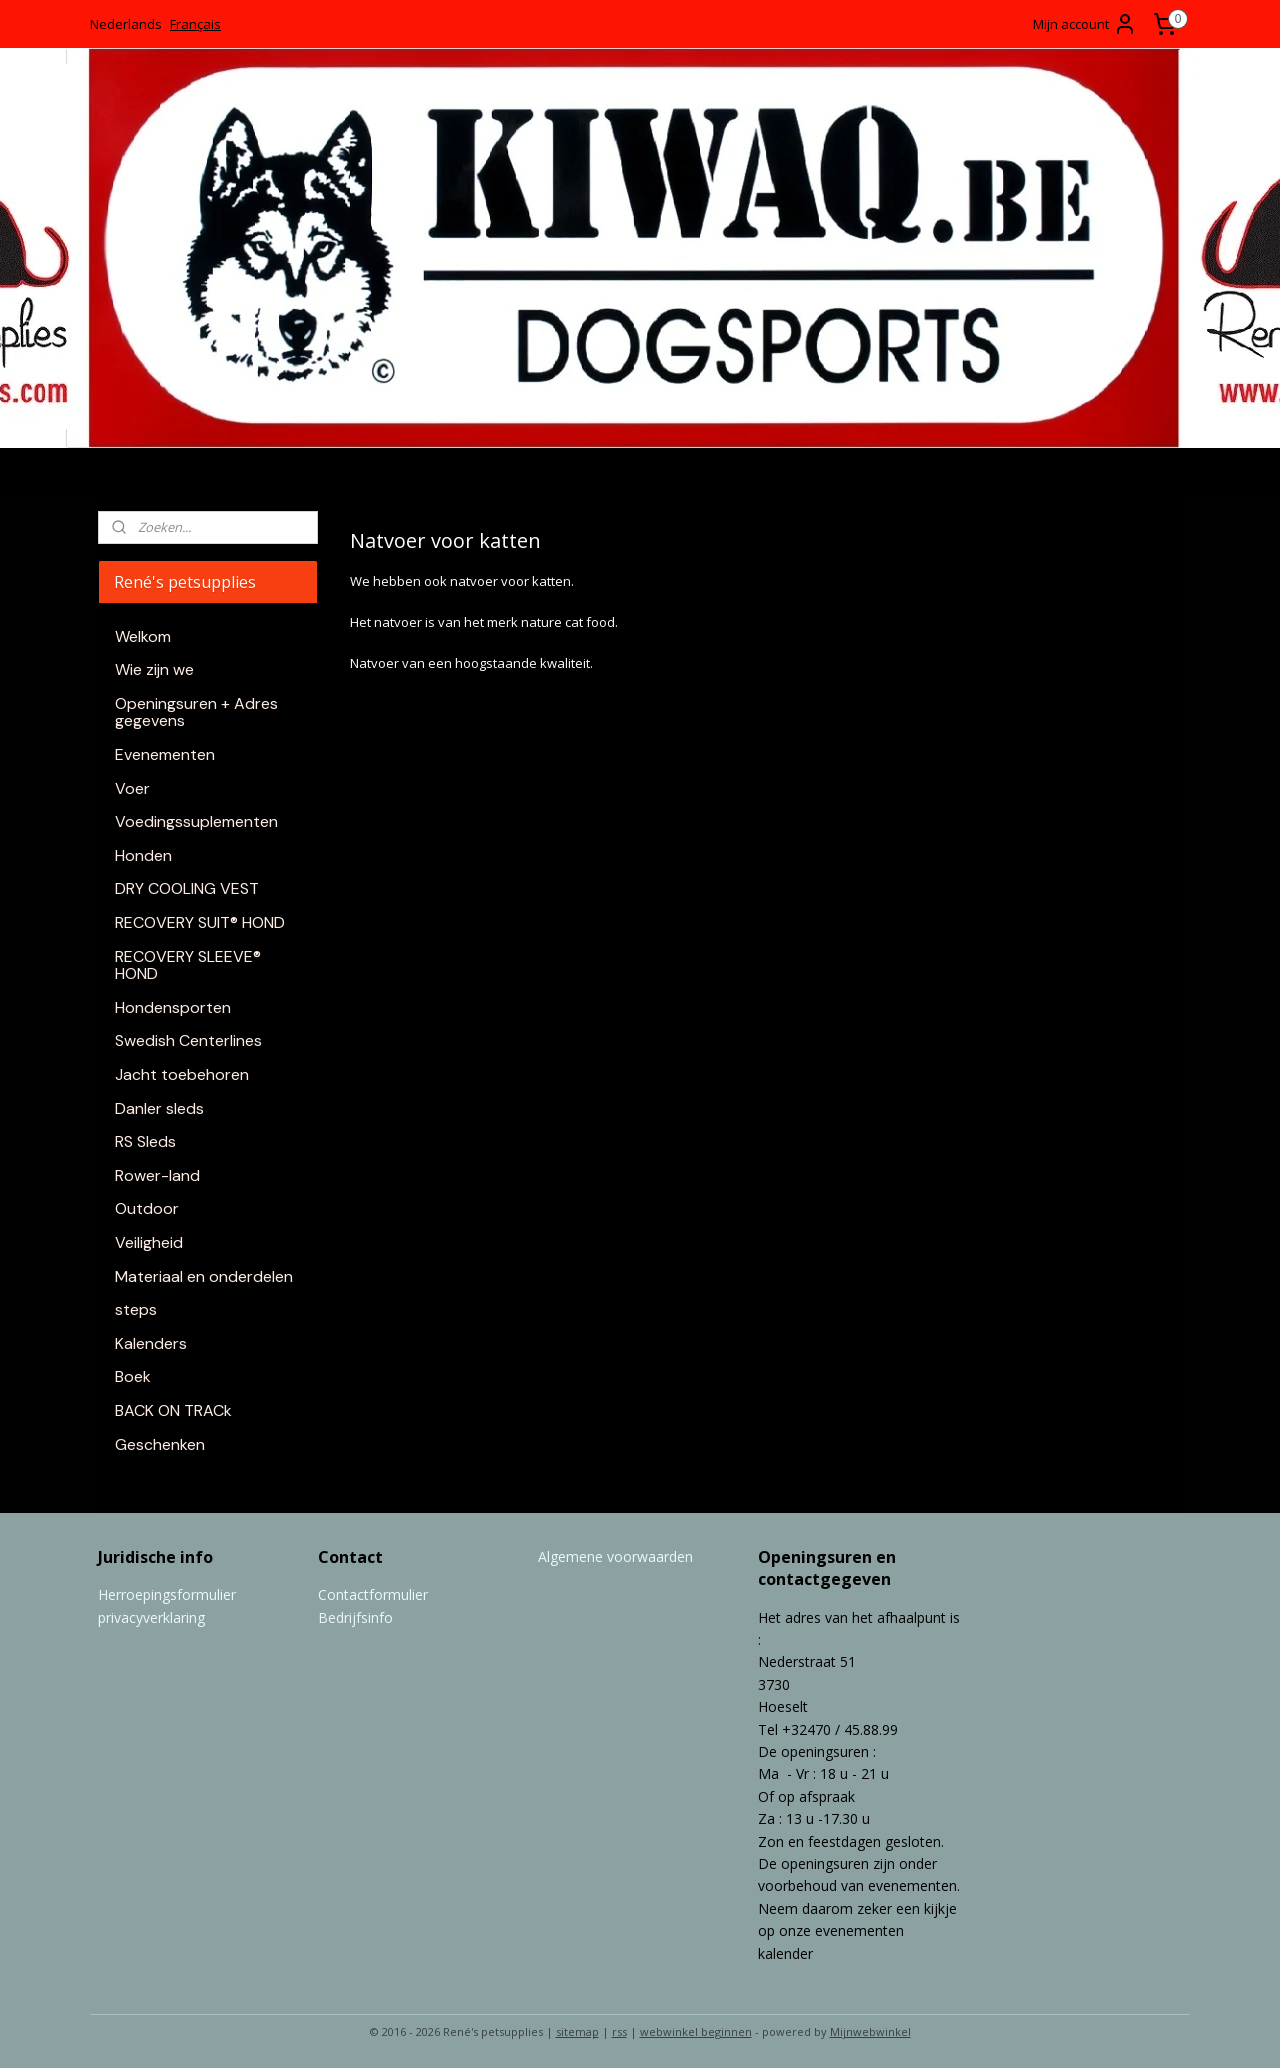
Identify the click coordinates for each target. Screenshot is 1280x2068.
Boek (133, 1376)
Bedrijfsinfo (355, 1617)
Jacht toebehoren (182, 1074)
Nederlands (126, 24)
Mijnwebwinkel (870, 2031)
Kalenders (151, 1343)
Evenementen (165, 754)
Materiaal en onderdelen (204, 1276)
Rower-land (157, 1175)
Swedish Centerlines (188, 1040)
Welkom (143, 636)
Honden (143, 855)
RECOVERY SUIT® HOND (200, 922)
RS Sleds (145, 1141)
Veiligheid (149, 1242)
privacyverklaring (151, 1617)
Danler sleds (159, 1108)
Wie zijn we (154, 669)
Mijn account (1085, 24)
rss (619, 2031)
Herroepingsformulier (167, 1594)
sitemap (577, 2031)
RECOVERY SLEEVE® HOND (188, 965)
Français (195, 24)
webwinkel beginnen (696, 2031)
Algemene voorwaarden (615, 1556)
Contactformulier (373, 1594)
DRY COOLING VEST (187, 888)
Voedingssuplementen (196, 821)
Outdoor (147, 1208)
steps (136, 1309)
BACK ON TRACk (173, 1410)
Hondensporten (173, 1007)
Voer (132, 788)
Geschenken (160, 1444)
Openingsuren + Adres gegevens (196, 712)
